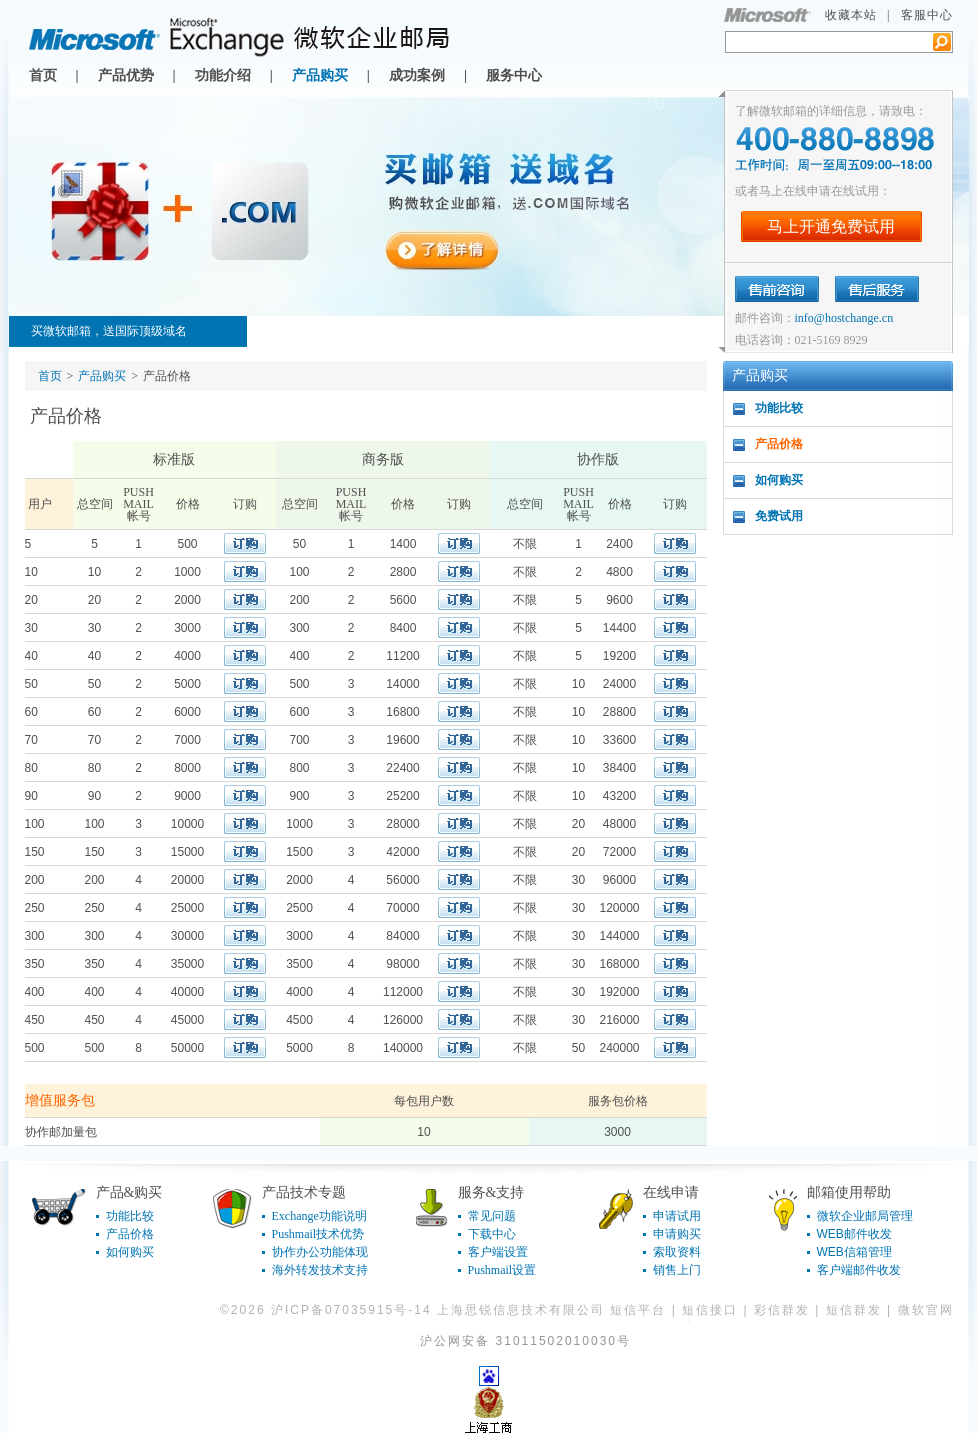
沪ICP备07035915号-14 (351, 1310)
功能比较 (779, 408)
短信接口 (710, 1310)
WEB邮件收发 (854, 1234)
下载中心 (492, 1234)
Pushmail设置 (502, 1270)
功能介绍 (223, 75)
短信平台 (638, 1310)
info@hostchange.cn (844, 318)
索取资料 (677, 1252)
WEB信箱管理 (854, 1252)
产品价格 (779, 444)
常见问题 (492, 1216)
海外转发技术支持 (320, 1270)
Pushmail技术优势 (318, 1234)
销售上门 (677, 1270)
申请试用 (677, 1216)
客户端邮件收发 (859, 1270)
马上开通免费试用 (831, 226)
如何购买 (779, 480)
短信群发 (854, 1310)
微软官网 (926, 1310)
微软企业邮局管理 (865, 1216)
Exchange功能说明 (319, 1216)
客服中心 (927, 15)
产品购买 (320, 75)
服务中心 (514, 75)
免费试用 (779, 516)
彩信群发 (782, 1310)
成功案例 (417, 75)
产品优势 (126, 75)
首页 (43, 75)
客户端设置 (498, 1252)
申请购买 (677, 1234)
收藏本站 (851, 15)
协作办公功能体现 (320, 1252)
